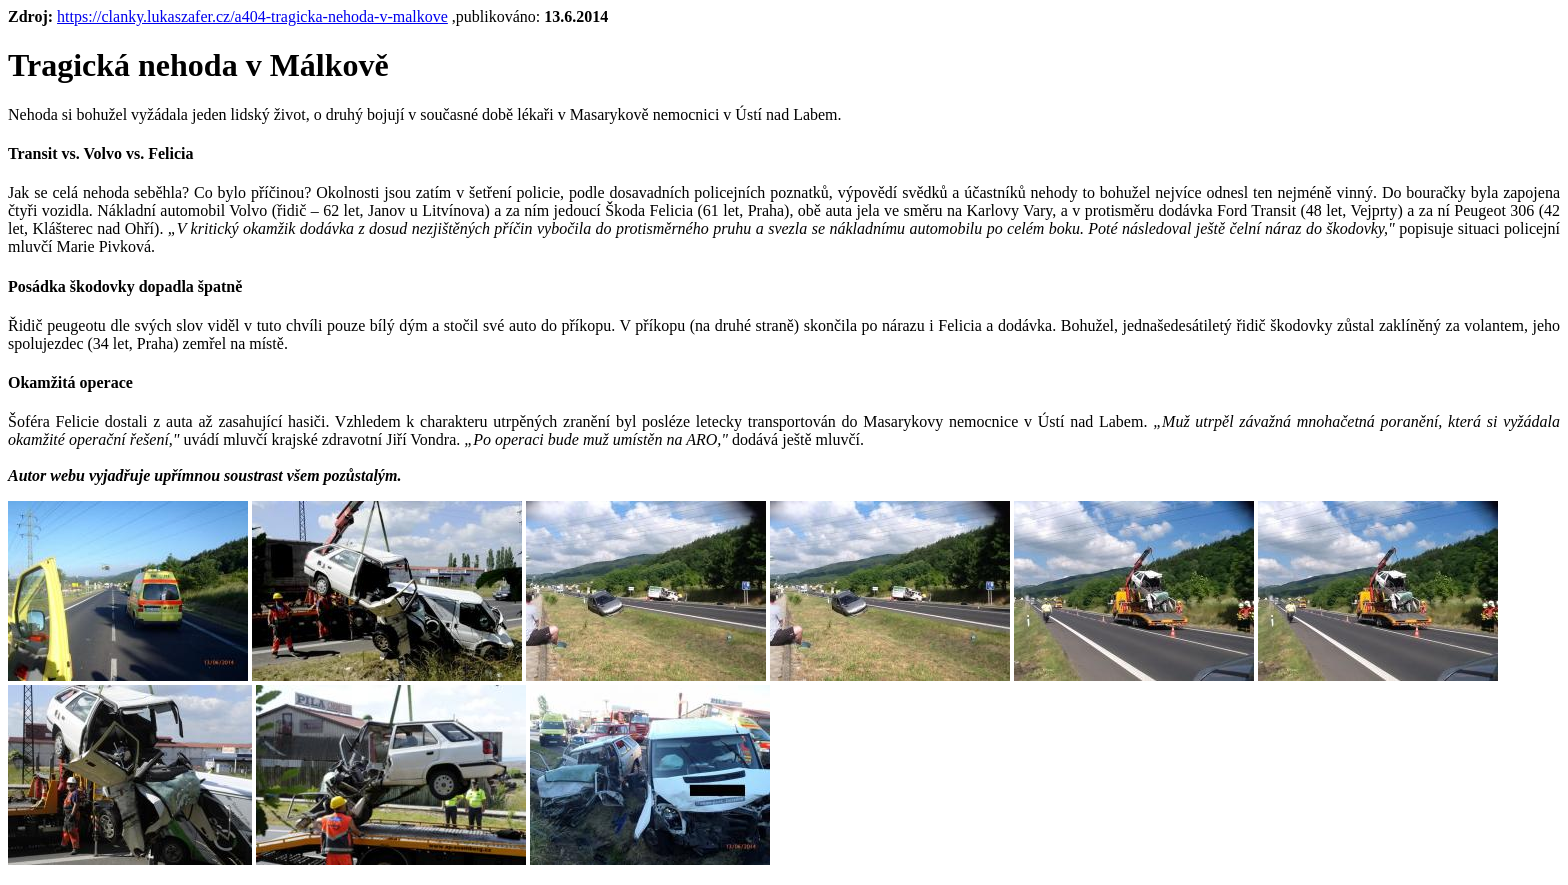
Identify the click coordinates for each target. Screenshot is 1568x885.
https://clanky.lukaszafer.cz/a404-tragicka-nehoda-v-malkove (252, 16)
